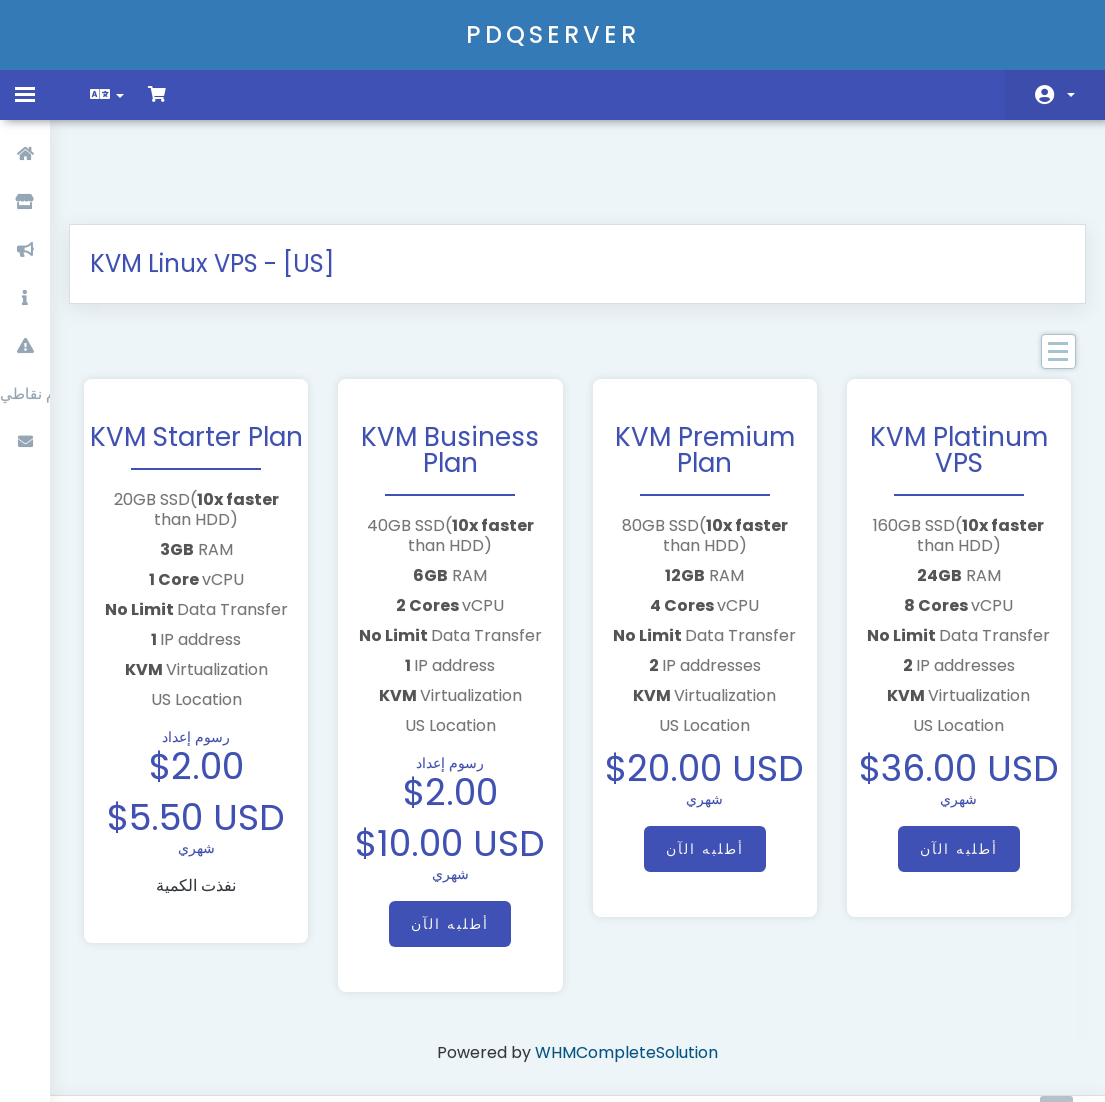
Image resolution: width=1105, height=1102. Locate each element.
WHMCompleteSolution (626, 978)
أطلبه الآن (453, 850)
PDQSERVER (553, 34)
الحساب (1071, 95)
